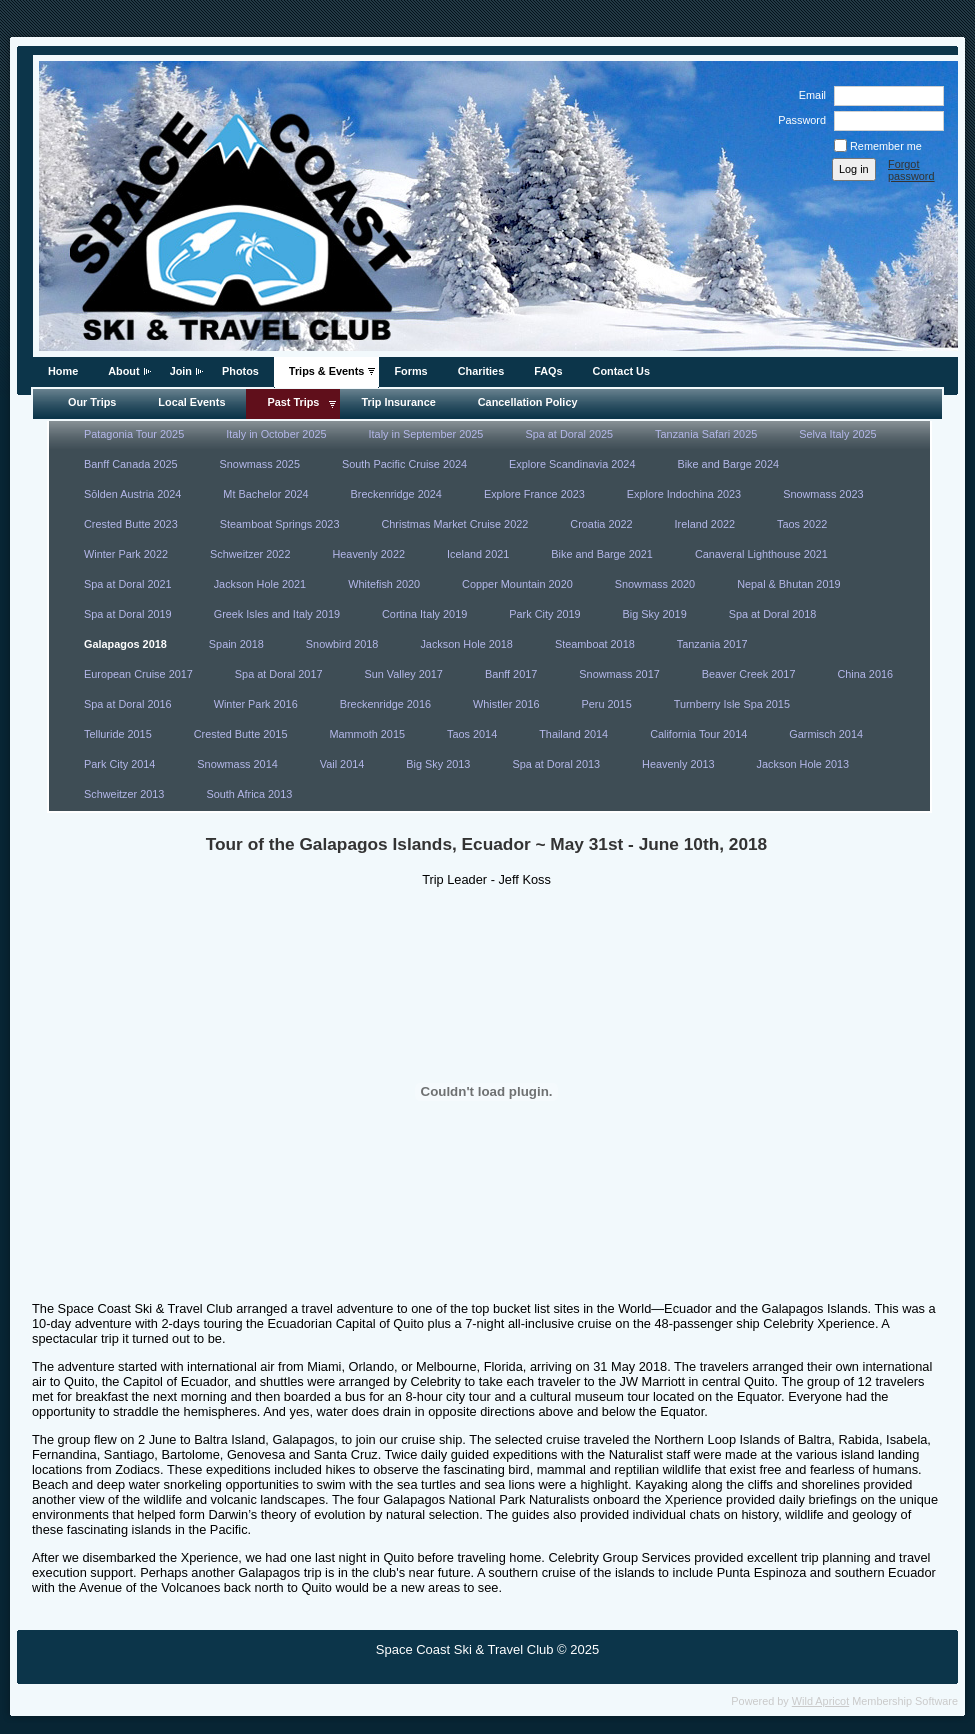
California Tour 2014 (698, 734)
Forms (410, 371)
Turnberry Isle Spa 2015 (732, 704)
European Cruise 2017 (138, 674)
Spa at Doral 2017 (279, 674)
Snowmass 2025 (260, 464)
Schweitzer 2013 (124, 794)
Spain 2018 (236, 644)
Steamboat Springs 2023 (280, 524)
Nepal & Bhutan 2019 (788, 584)
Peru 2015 (607, 704)
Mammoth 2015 (367, 734)
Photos (240, 371)
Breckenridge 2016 (385, 704)
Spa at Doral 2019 (128, 614)
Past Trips (293, 402)
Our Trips (92, 402)
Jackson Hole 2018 (466, 644)
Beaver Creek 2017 (749, 674)
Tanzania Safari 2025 (706, 434)
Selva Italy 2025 (837, 434)
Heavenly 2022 (368, 554)
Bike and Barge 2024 (728, 464)
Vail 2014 (342, 764)
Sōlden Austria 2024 (132, 494)
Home (63, 371)
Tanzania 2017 (712, 644)
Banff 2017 (511, 674)
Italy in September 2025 (426, 434)
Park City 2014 (119, 764)
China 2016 (865, 674)
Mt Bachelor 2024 (265, 494)
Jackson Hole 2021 (260, 584)
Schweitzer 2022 (250, 554)
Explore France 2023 (534, 494)
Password (798, 120)
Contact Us (621, 371)
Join (181, 371)
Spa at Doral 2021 (128, 584)
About (123, 371)
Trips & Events (327, 371)
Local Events (191, 402)
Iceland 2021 (478, 554)
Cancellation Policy (528, 402)
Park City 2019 (544, 614)
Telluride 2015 (118, 734)
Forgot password (911, 170)
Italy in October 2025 (276, 434)
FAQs (548, 371)
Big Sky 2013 (438, 764)
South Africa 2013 (249, 794)
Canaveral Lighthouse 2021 (761, 554)
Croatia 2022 (601, 524)
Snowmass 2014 (237, 764)
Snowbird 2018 (342, 644)
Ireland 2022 (705, 524)
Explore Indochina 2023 (684, 494)
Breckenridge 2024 (396, 494)
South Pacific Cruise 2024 (404, 464)
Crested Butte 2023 (131, 524)
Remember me (886, 146)
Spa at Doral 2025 (569, 434)
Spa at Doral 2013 (556, 764)
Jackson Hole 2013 (803, 764)
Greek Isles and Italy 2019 (277, 614)
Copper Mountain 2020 (517, 584)
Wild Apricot (820, 1701)
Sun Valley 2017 (404, 674)
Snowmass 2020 (655, 584)
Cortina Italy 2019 (424, 614)
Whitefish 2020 (384, 584)
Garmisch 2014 (826, 734)
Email (809, 95)
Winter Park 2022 (126, 554)
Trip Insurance (398, 402)
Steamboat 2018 (595, 644)
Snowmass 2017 (619, 674)
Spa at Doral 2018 (773, 614)
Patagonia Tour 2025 (134, 434)
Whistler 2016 (506, 704)
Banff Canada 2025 (131, 464)
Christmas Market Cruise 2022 (454, 524)
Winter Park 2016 (256, 704)
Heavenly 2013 (678, 764)
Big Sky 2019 (655, 614)
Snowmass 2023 (823, 494)
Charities (481, 371)
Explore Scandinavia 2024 (572, 464)
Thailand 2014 (573, 734)
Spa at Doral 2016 (128, 704)
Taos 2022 (802, 524)
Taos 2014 (472, 734)
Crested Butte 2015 (241, 734)
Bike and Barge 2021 (602, 554)
